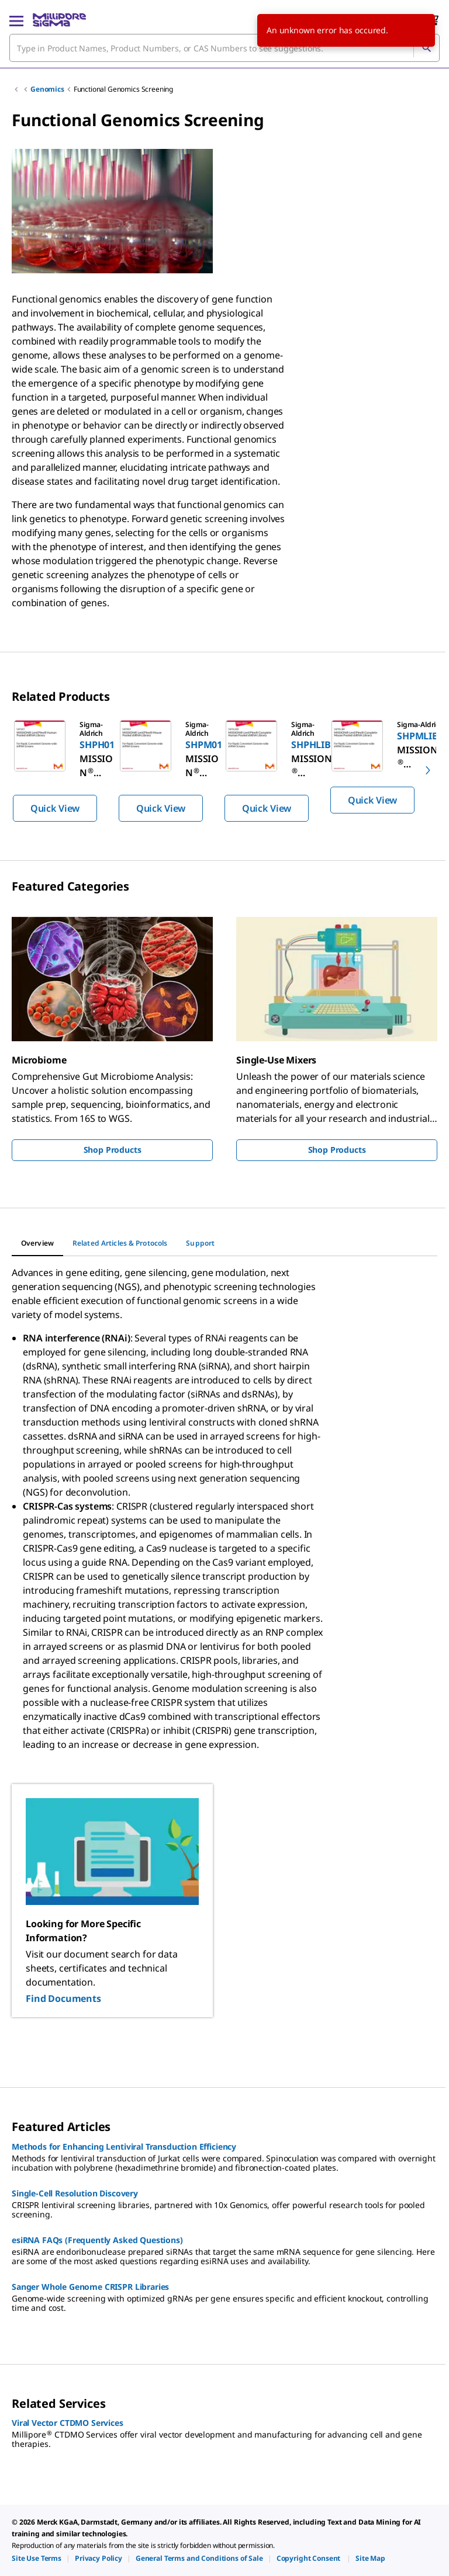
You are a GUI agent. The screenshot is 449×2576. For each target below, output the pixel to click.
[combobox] (224, 48)
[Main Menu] (16, 20)
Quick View (55, 808)
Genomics (47, 89)
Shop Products (112, 1149)
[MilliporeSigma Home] (59, 20)
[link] (36, 2558)
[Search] (426, 48)
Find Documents (63, 1998)
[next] (428, 770)
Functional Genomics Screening (123, 89)
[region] (224, 770)
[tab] (37, 1243)
